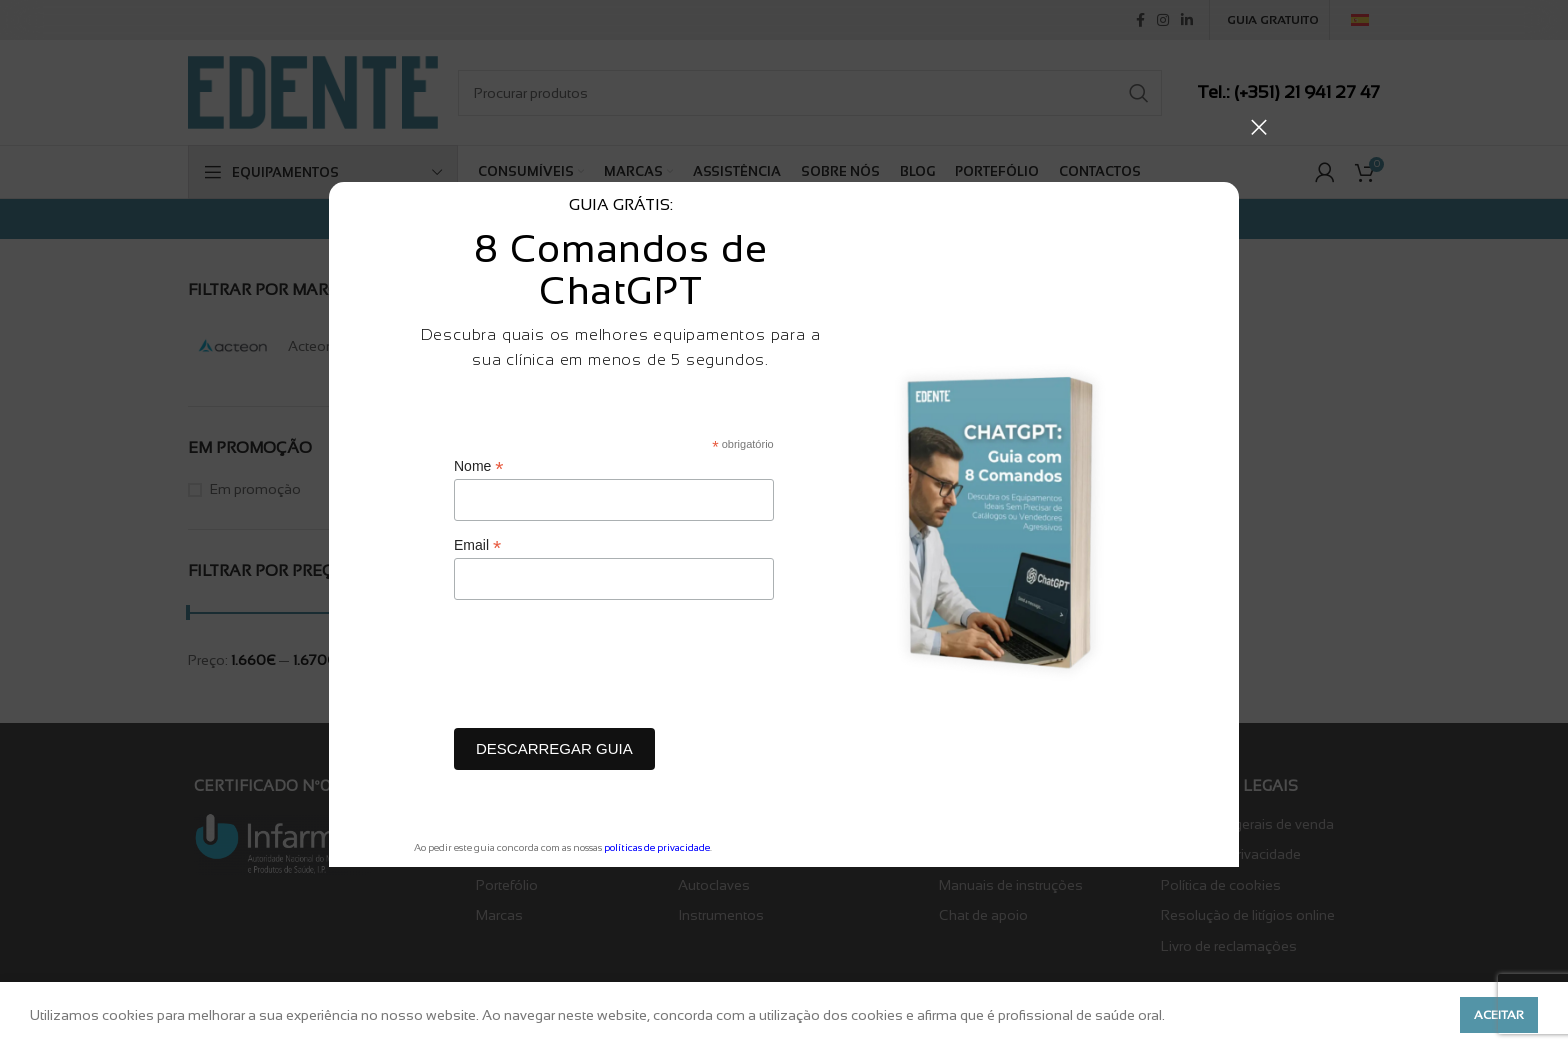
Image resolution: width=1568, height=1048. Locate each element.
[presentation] (606, 669)
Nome (478, 466)
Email (477, 545)
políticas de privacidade (657, 847)
